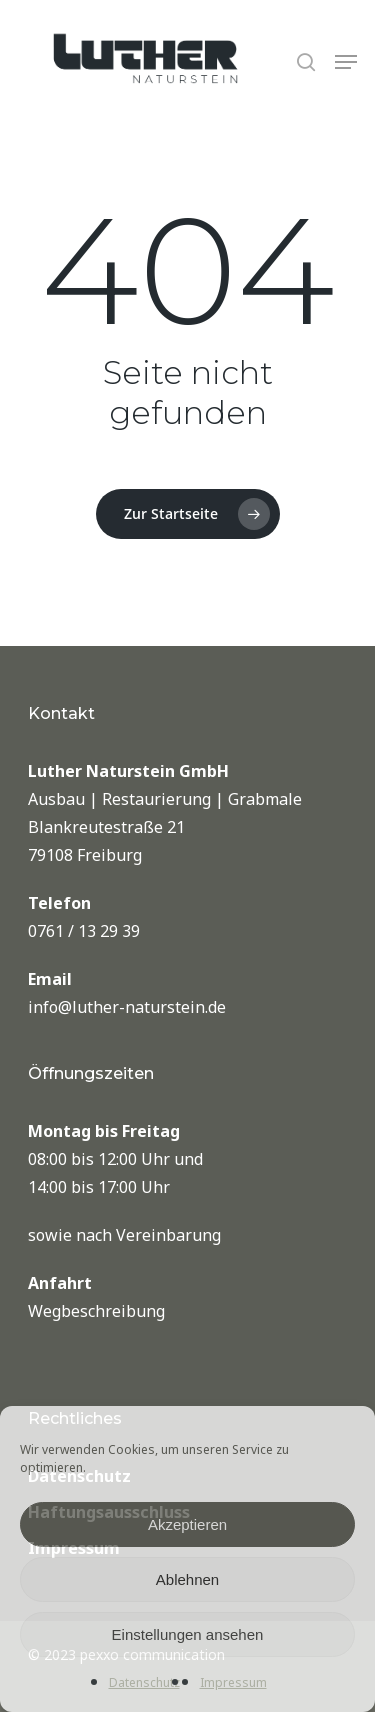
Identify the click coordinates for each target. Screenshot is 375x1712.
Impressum (233, 1682)
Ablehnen (187, 1579)
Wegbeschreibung (96, 1311)
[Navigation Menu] (346, 62)
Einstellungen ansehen (188, 1634)
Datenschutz (144, 1682)
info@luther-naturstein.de (127, 1007)
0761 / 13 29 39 (84, 931)
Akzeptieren (187, 1524)
